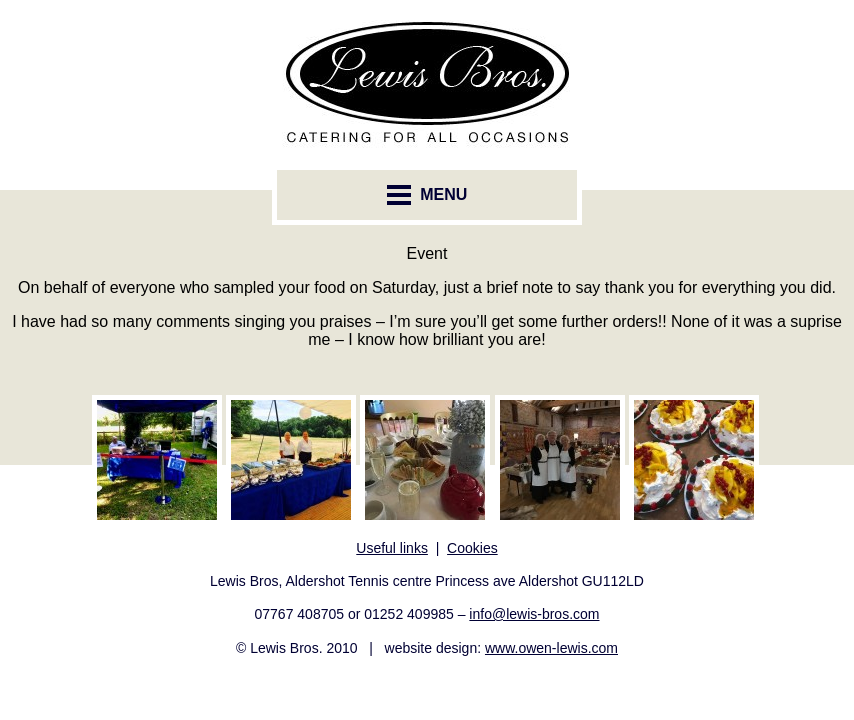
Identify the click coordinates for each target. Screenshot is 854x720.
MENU (427, 195)
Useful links (392, 548)
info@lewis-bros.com (534, 614)
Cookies (472, 548)
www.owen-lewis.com (551, 648)
